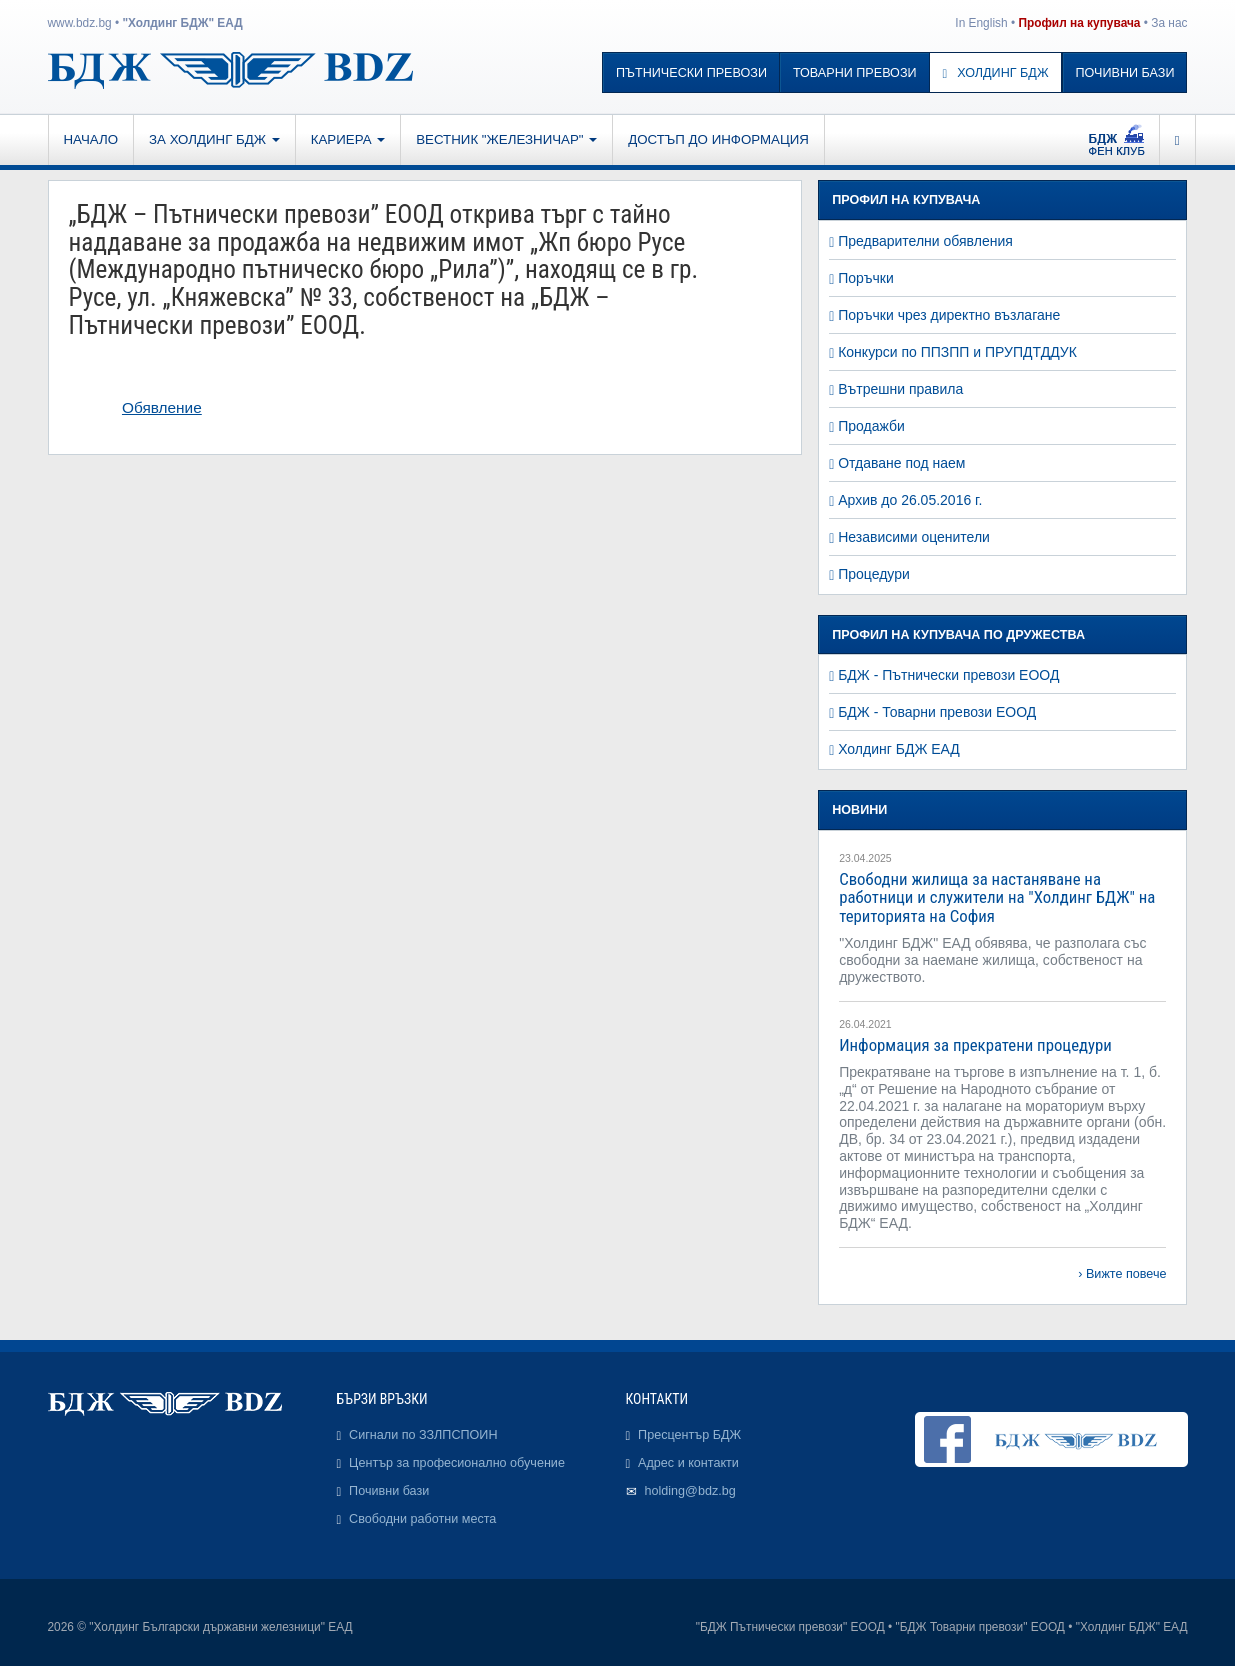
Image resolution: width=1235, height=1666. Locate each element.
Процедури (874, 574)
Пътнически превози (691, 73)
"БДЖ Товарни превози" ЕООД (980, 1627)
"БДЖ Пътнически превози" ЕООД (790, 1627)
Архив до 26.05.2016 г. (910, 500)
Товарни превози (855, 73)
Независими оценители (914, 537)
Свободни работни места (422, 1519)
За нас (1169, 23)
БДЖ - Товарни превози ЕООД (937, 712)
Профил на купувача (1079, 23)
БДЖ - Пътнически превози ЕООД (948, 675)
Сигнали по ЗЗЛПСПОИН (423, 1435)
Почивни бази (1125, 73)
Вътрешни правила (900, 389)
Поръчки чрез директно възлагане (949, 315)
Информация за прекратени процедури (975, 1045)
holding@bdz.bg (690, 1491)
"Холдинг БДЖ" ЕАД (182, 23)
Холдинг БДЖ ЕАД (899, 749)
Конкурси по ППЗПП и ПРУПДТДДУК (957, 352)
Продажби (871, 426)
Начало (91, 139)
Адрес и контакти (688, 1463)
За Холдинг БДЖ (214, 139)
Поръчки (866, 278)
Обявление (162, 407)
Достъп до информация (718, 139)
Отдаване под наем (901, 463)
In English (981, 23)
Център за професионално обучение (457, 1463)
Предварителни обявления (925, 241)
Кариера (348, 139)
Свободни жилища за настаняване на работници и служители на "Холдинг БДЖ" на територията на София (997, 897)
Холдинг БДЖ (996, 73)
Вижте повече (1126, 1274)
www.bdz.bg (80, 23)
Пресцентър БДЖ (689, 1435)
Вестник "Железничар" (506, 139)
